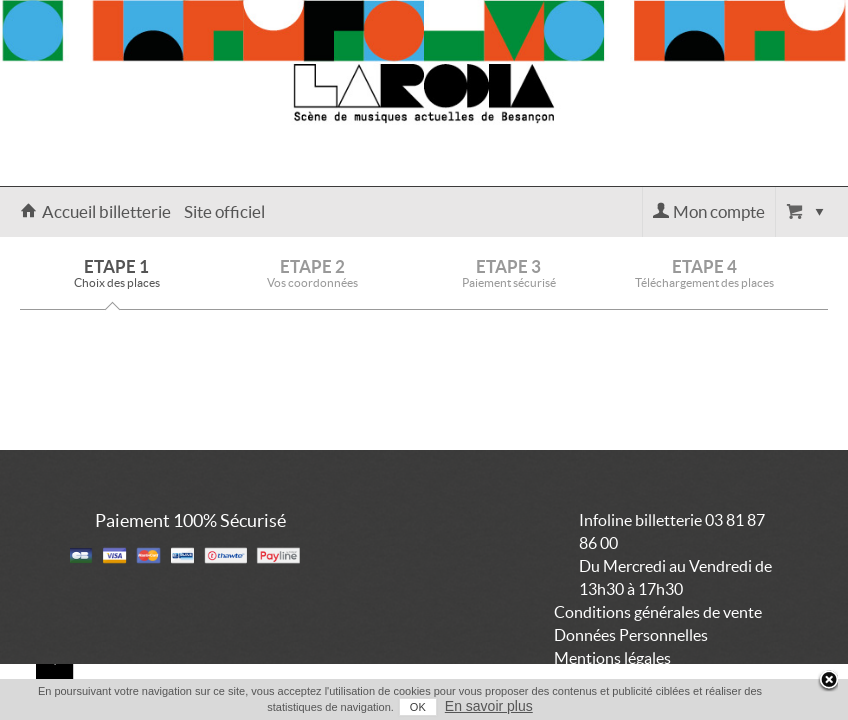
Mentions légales (612, 658)
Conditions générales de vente (658, 612)
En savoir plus (476, 706)
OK (405, 707)
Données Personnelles (631, 635)
